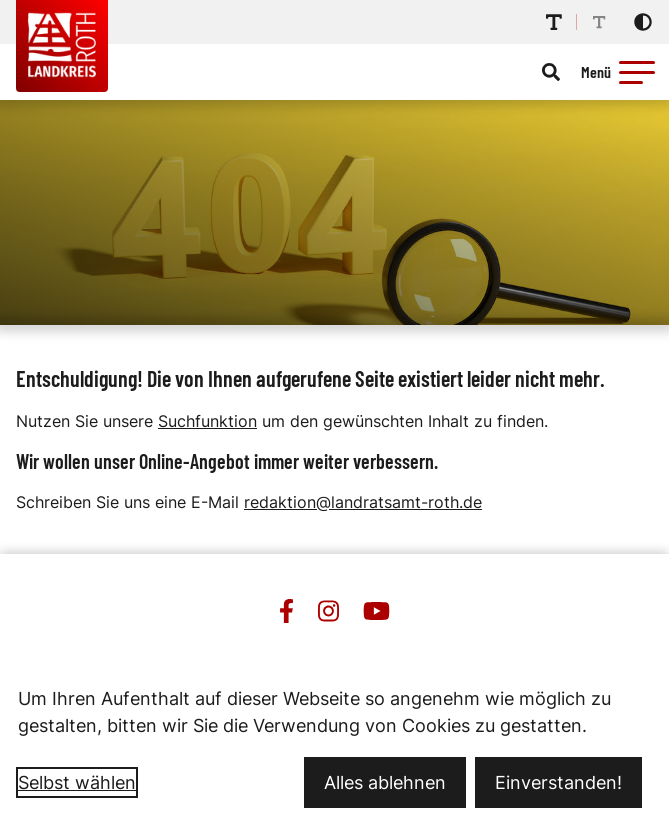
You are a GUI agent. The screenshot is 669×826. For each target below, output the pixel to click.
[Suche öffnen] (551, 72)
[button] (637, 72)
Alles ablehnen (385, 782)
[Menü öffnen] (621, 72)
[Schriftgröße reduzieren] (599, 22)
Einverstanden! (558, 782)
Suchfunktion (207, 421)
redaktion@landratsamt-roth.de (363, 502)
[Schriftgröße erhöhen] (554, 22)
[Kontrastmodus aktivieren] (643, 22)
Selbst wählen (77, 782)
